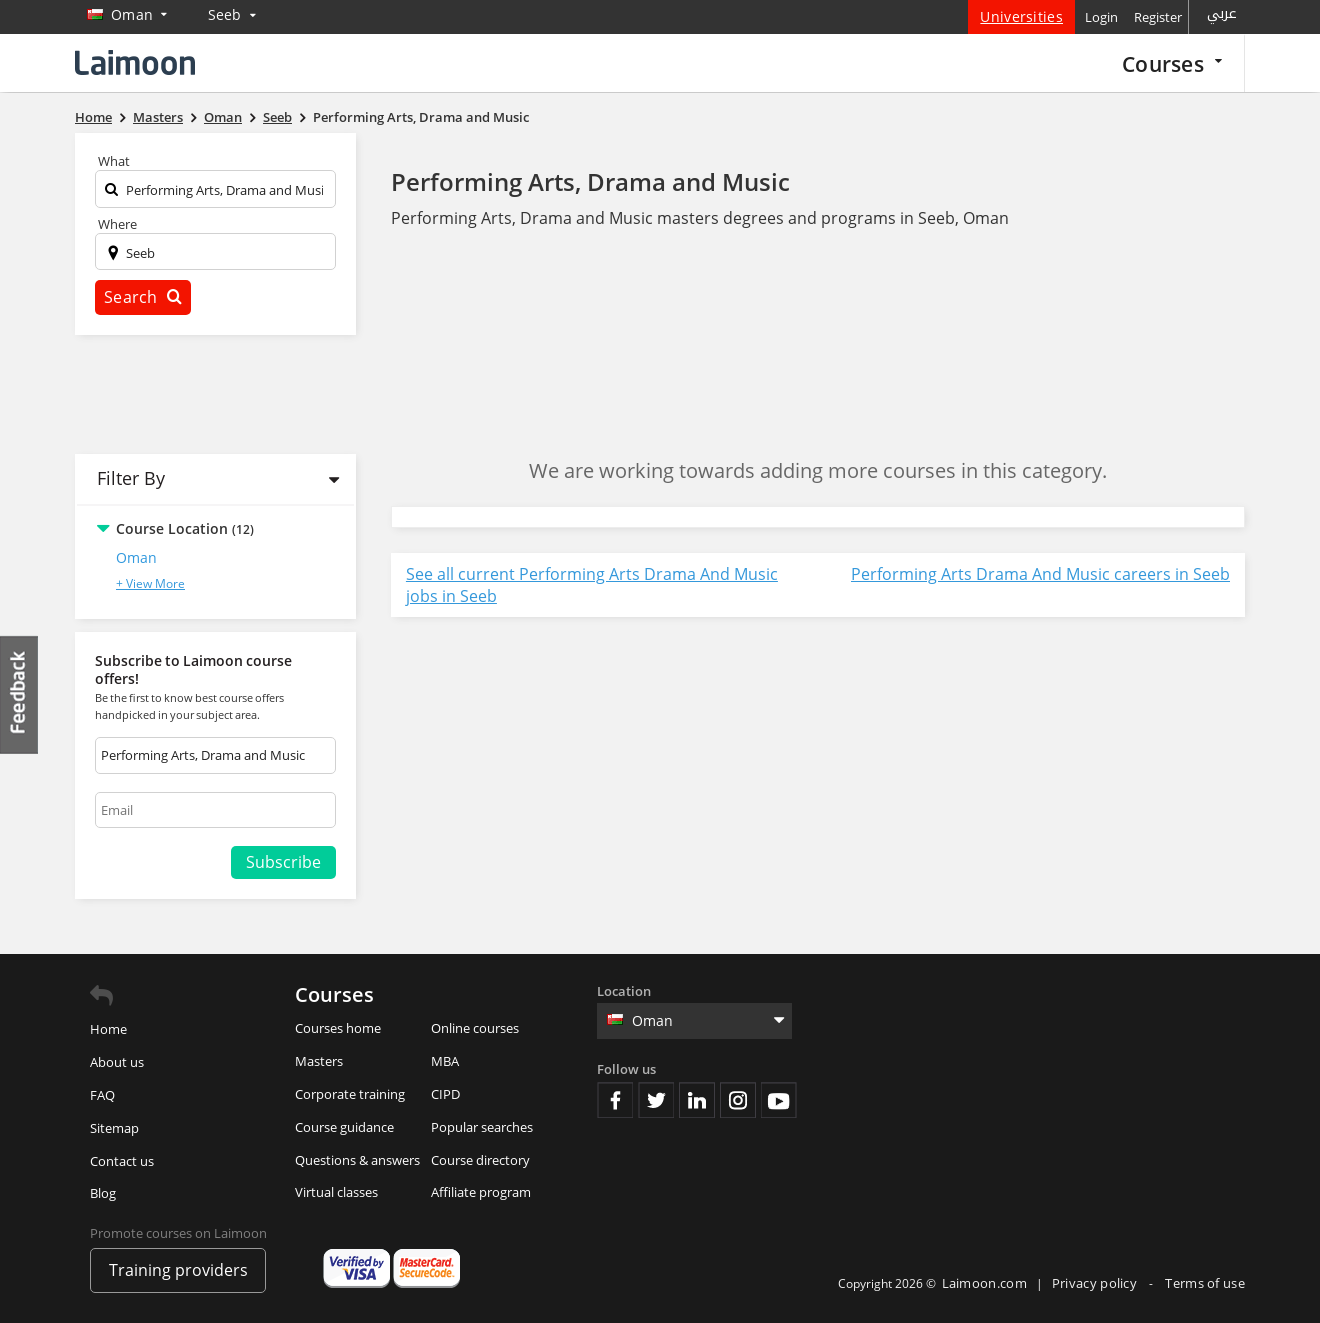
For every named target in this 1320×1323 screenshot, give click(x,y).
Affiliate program (481, 1192)
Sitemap (114, 1128)
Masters (319, 1061)
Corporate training (350, 1094)
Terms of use (1205, 1283)
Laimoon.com (984, 1283)
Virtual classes (336, 1192)
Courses (1172, 63)
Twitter (656, 1100)
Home (108, 1029)
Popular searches (482, 1127)
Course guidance (344, 1127)
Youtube (779, 1100)
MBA (445, 1061)
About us (117, 1062)
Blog (103, 1193)
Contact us (122, 1161)
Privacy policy (1096, 1283)
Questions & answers (357, 1160)
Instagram (738, 1100)
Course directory (480, 1160)
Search (143, 297)
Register (1158, 17)
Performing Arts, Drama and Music (590, 181)
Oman (136, 557)
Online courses (475, 1028)
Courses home (338, 1028)
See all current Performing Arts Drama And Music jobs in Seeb (592, 585)
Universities (1021, 16)
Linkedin (697, 1100)
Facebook (615, 1100)
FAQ (102, 1095)
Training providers (178, 1270)
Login (1101, 17)
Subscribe (283, 862)
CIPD (445, 1094)
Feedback (20, 694)
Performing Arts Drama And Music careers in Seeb (1040, 574)
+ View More (150, 583)
